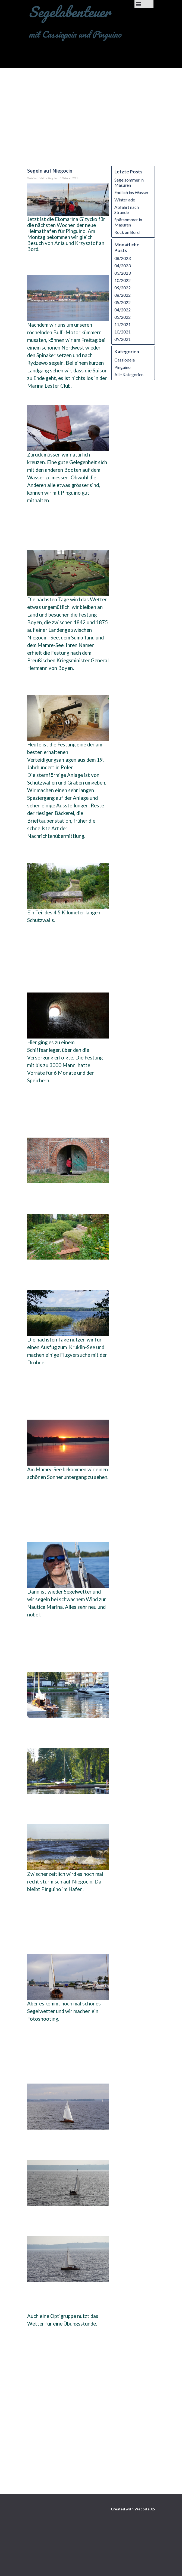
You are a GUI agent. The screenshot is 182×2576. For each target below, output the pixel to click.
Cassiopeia (124, 359)
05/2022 (122, 302)
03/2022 (122, 317)
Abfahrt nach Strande (126, 209)
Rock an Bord (127, 232)
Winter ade (124, 199)
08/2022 (122, 295)
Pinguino (122, 367)
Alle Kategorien (128, 374)
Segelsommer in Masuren (129, 182)
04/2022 (122, 309)
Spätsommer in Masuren (128, 222)
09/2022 (122, 287)
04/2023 (122, 265)
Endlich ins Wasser (131, 192)
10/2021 (122, 331)
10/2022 (122, 280)
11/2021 (122, 324)
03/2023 (122, 272)
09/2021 (122, 339)
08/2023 (122, 258)
